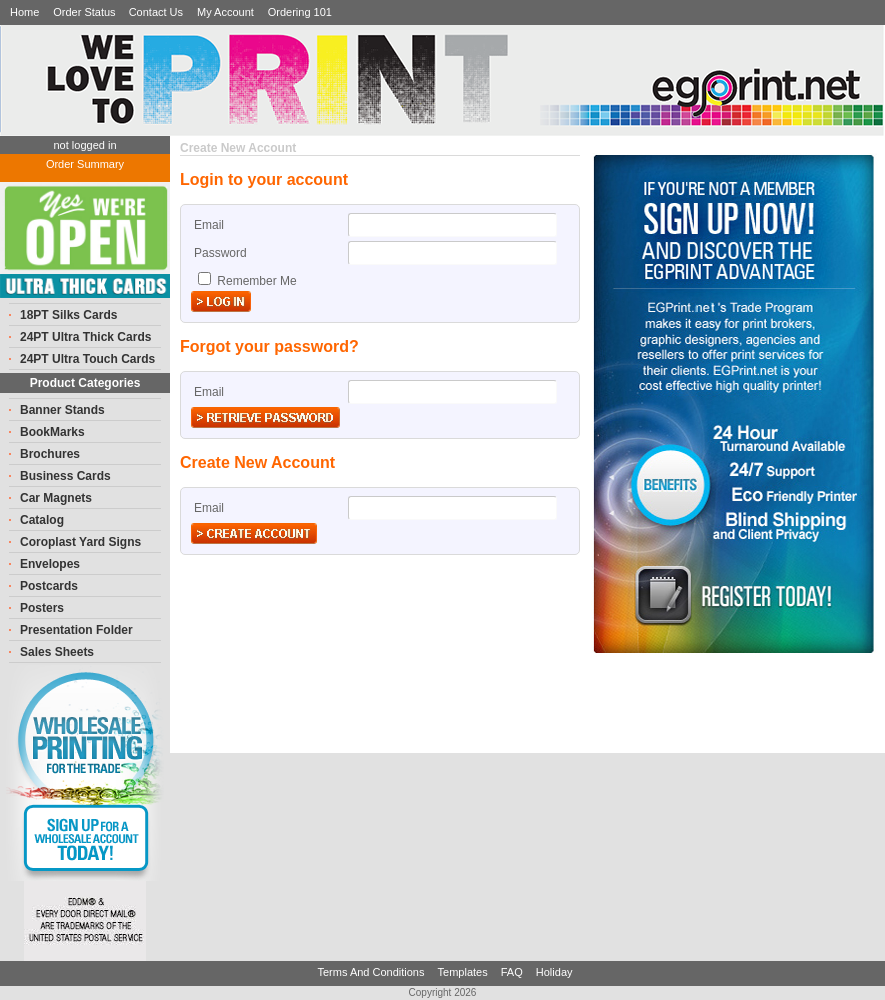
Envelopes (50, 564)
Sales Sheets (57, 652)
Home (24, 12)
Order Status (85, 12)
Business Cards (65, 476)
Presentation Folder (76, 630)
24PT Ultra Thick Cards (85, 337)
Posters (42, 608)
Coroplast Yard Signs (80, 542)
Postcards (49, 586)
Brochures (50, 454)
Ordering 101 (300, 12)
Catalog (42, 520)
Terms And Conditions (372, 972)
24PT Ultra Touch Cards (87, 359)
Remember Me (255, 281)
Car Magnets (56, 498)
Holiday (554, 972)
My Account (225, 12)
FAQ (513, 972)
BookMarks (52, 432)
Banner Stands (62, 410)
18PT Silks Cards (68, 315)
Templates (464, 972)
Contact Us (156, 12)
